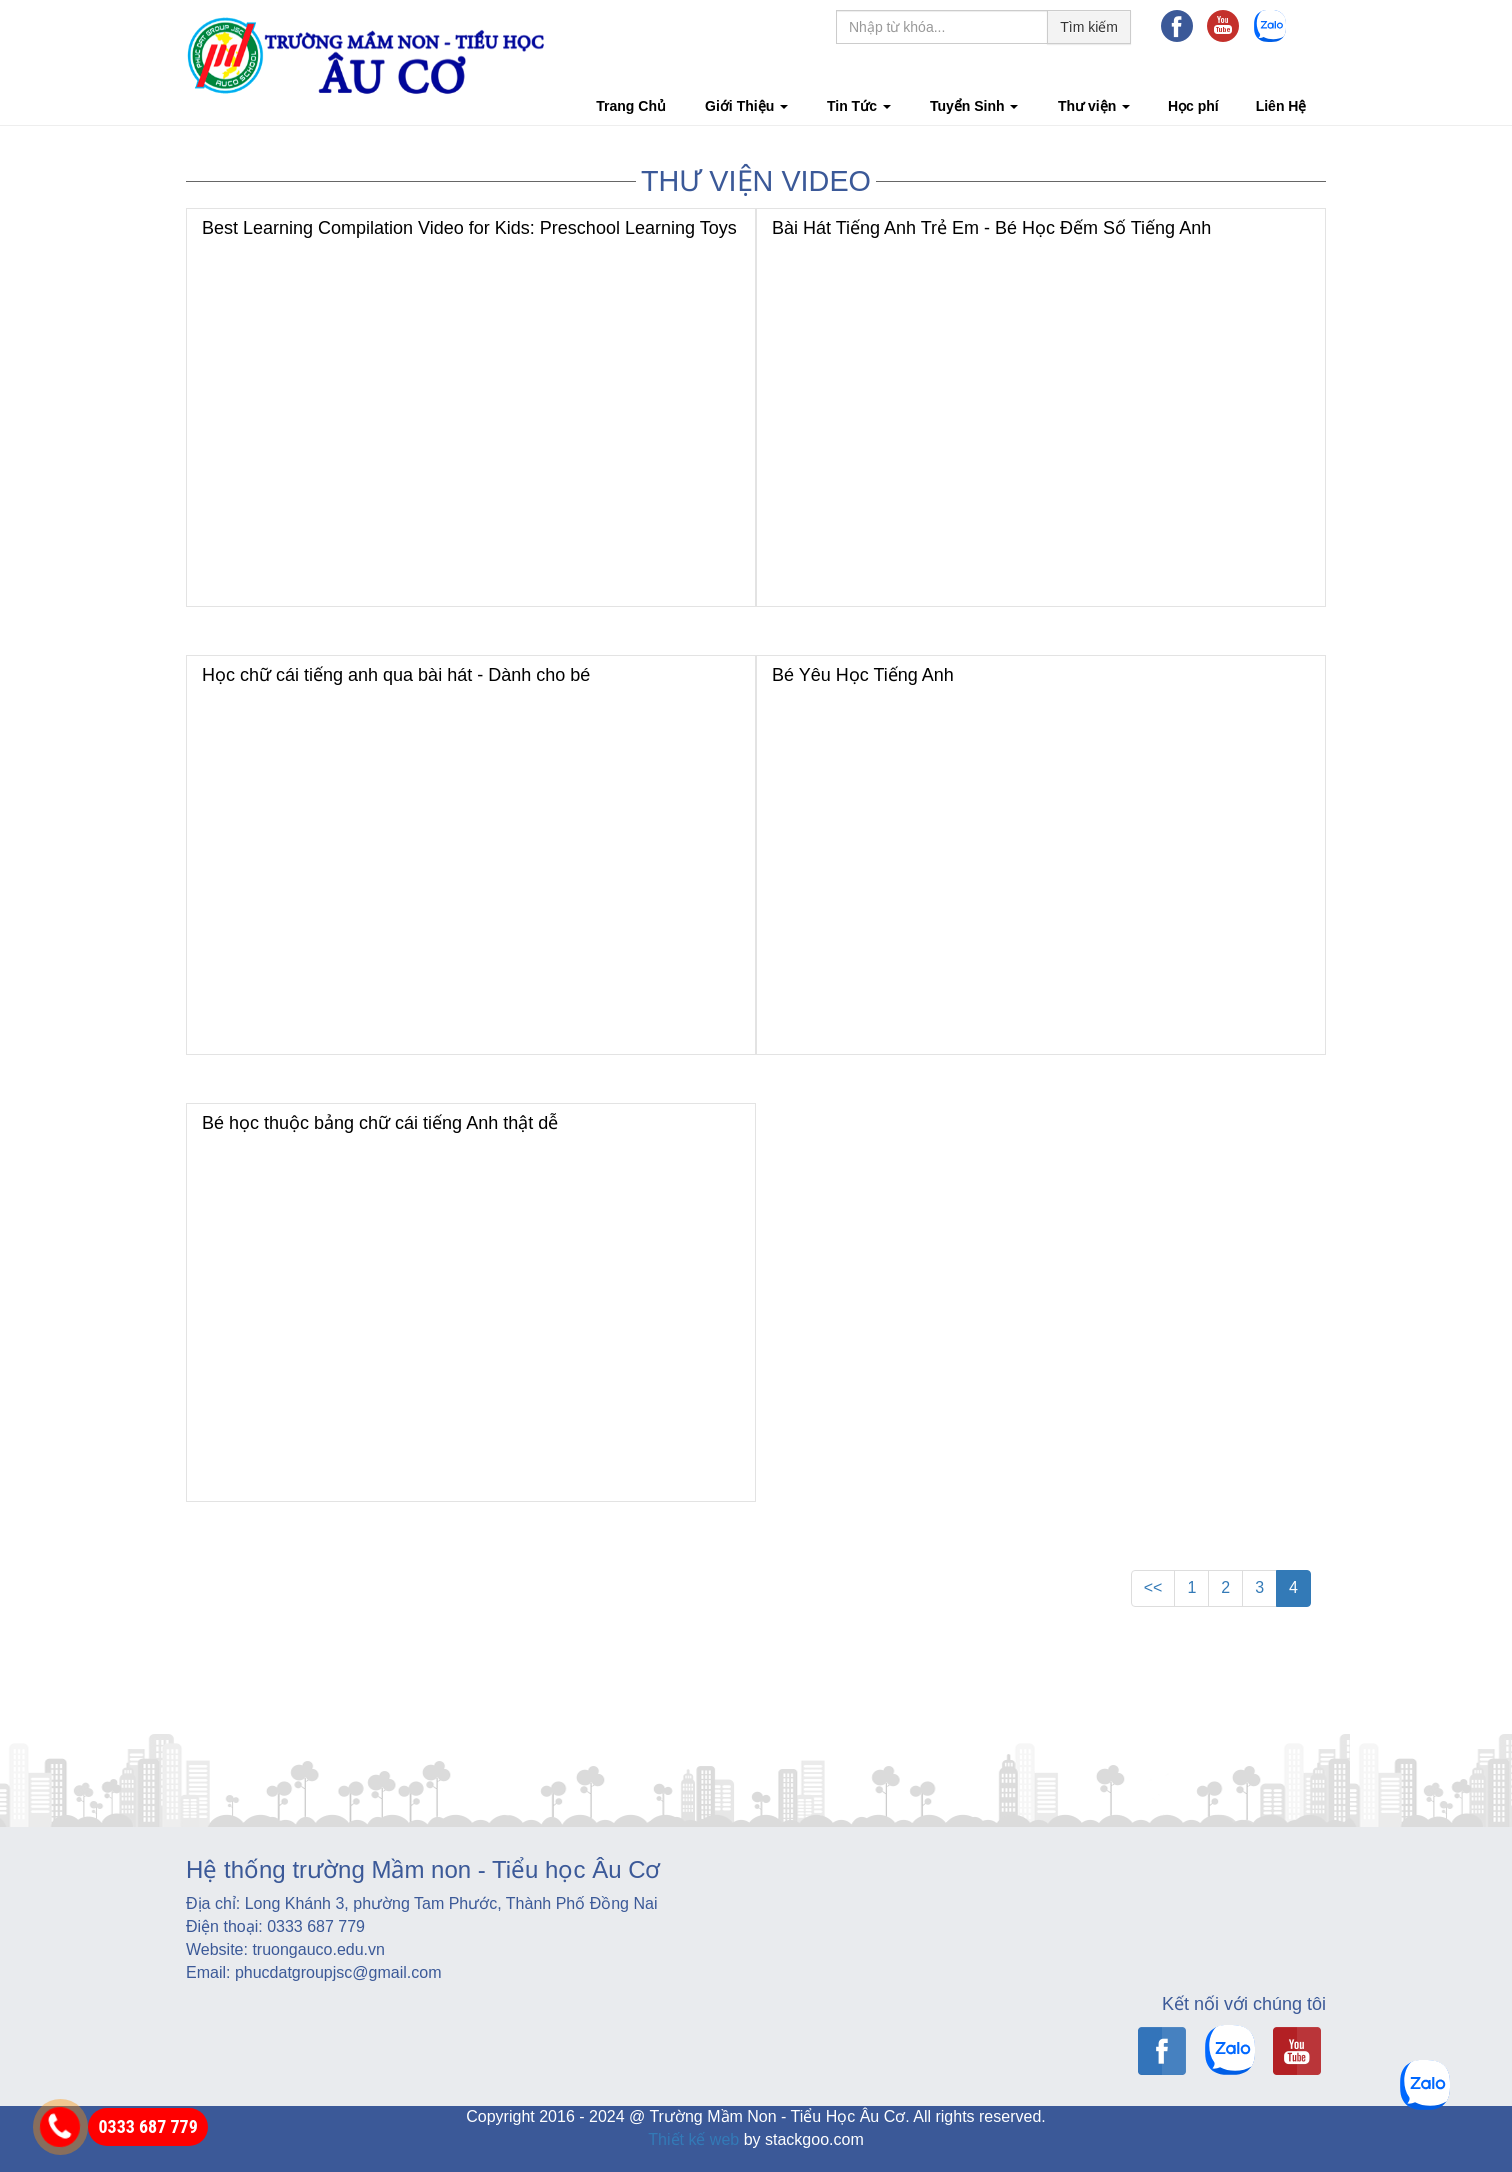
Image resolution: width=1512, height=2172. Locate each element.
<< (1153, 1587)
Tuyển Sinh (974, 106)
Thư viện (1094, 106)
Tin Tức (859, 106)
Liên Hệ (1281, 106)
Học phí (1193, 106)
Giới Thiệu (746, 106)
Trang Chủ (631, 106)
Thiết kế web (693, 2139)
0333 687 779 (147, 2126)
